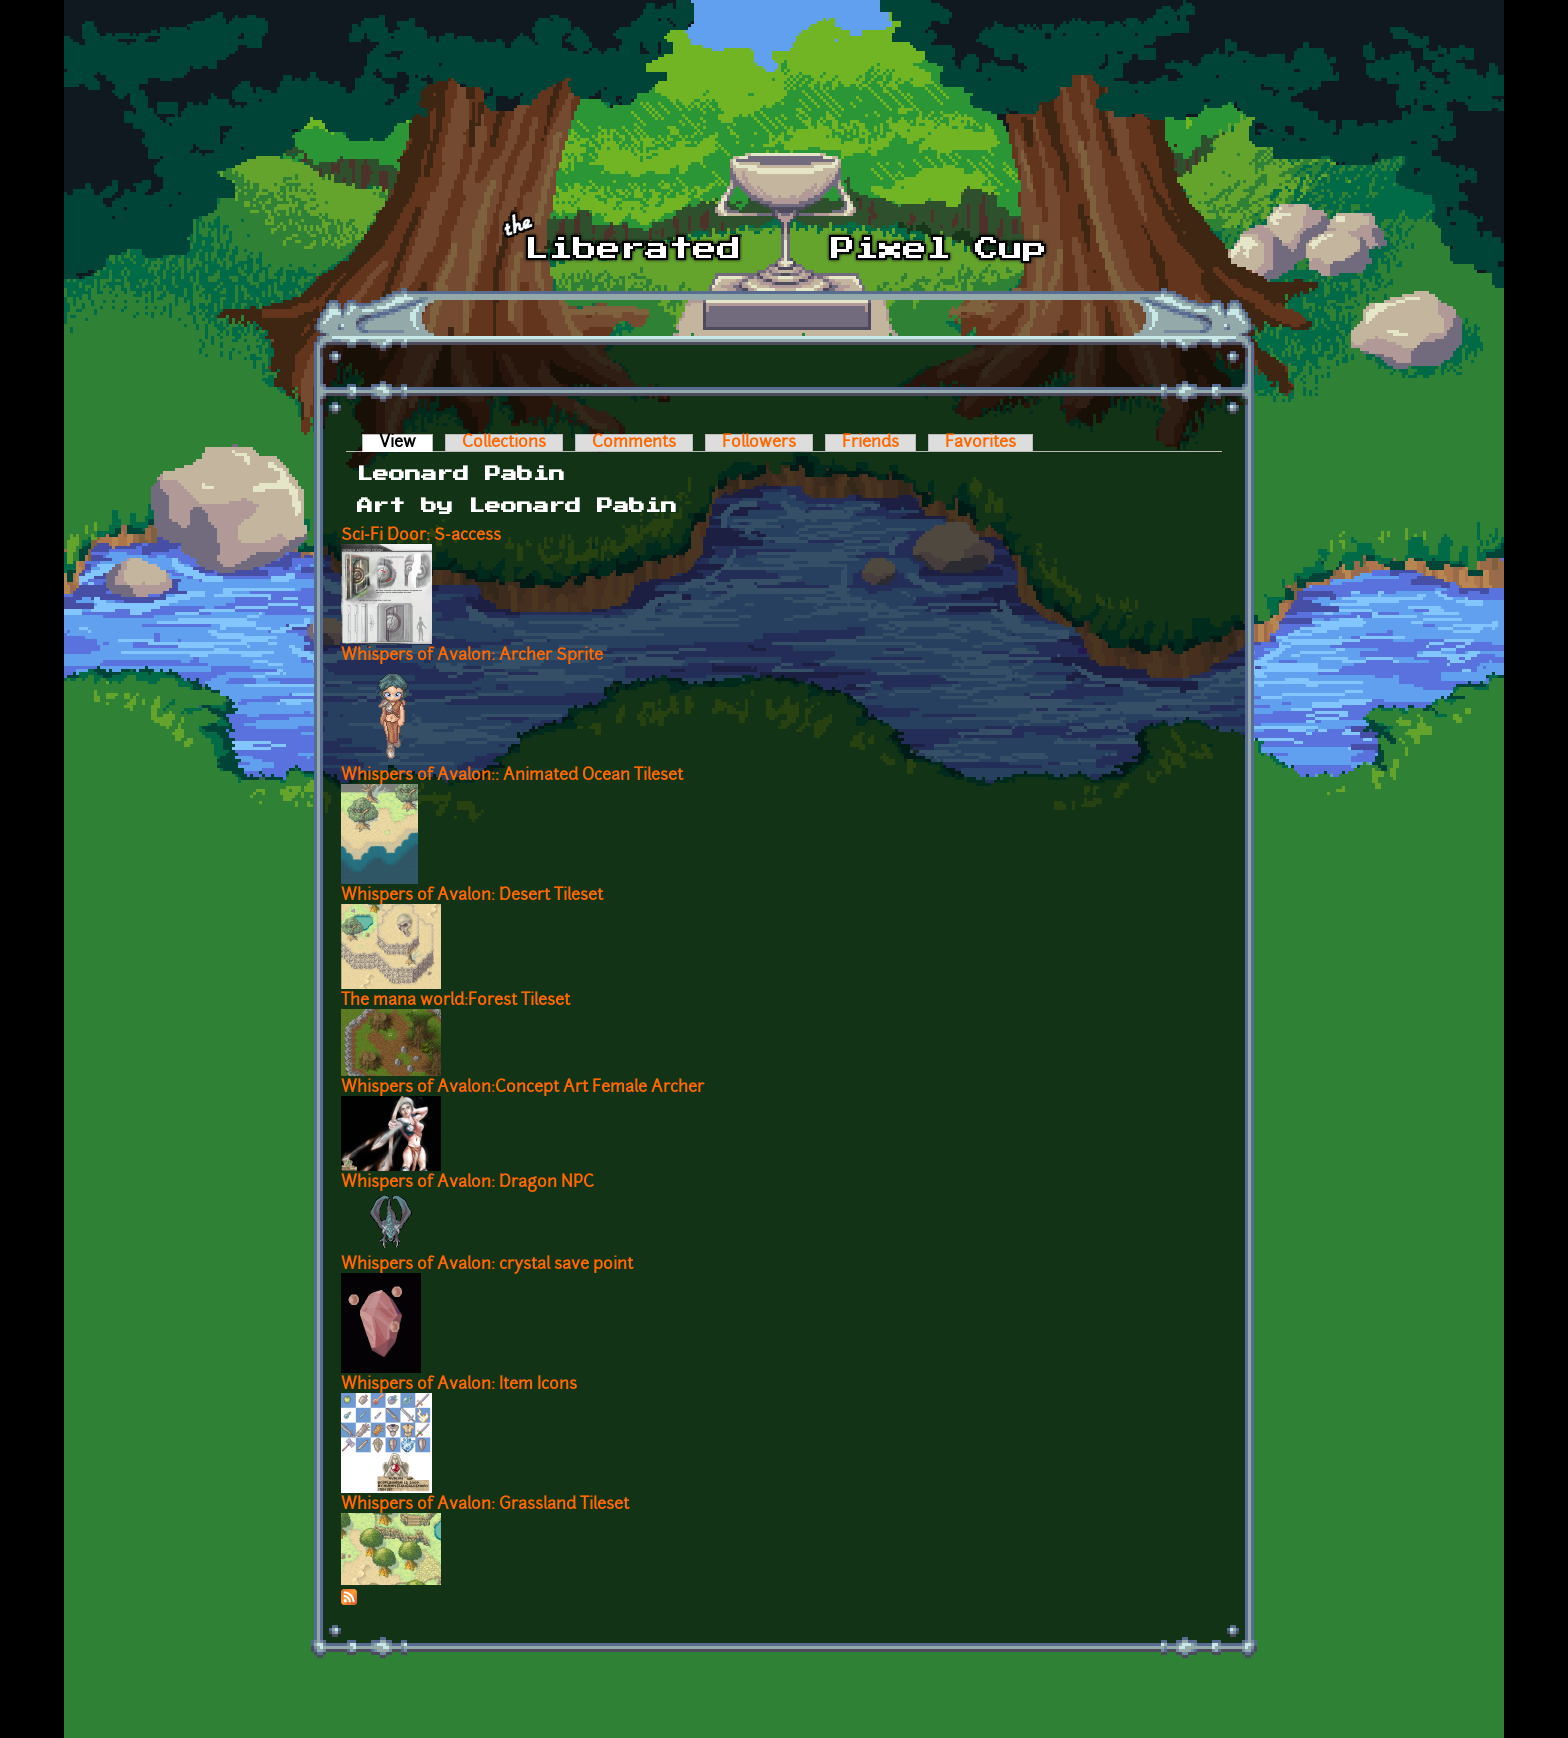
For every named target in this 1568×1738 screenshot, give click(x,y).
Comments (634, 443)
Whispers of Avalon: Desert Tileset (472, 896)
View (406, 443)
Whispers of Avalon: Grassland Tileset (485, 1505)
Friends (870, 443)
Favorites (980, 443)
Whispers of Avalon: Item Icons (459, 1385)
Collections (504, 443)
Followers (759, 443)
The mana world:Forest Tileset (455, 1001)
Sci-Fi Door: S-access (421, 536)
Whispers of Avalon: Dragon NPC (467, 1183)
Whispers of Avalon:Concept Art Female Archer (522, 1088)
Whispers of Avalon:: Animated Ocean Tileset (512, 776)
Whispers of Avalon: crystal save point (487, 1265)
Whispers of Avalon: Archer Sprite (472, 656)
